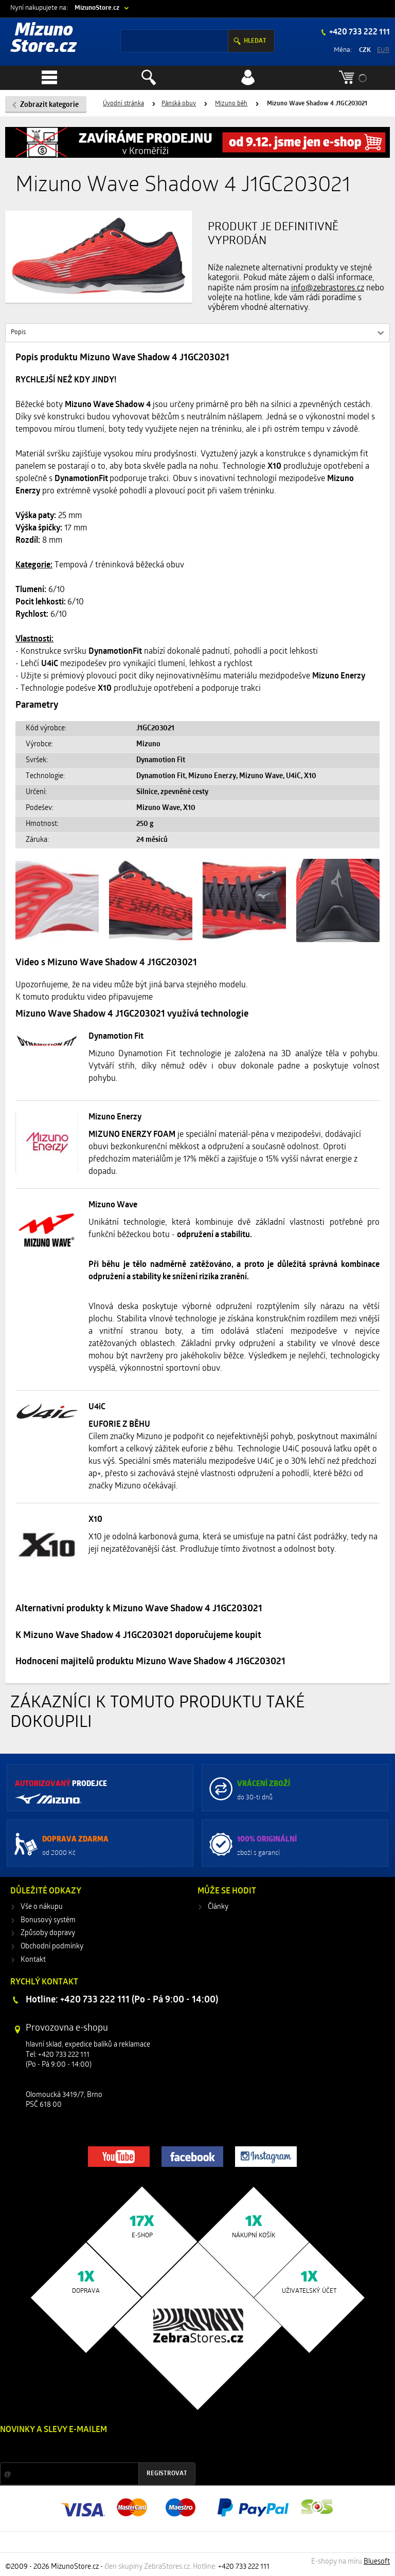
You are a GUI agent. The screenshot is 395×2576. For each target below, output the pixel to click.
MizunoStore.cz (97, 8)
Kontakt (33, 1960)
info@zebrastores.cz (327, 288)
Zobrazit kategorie (49, 105)
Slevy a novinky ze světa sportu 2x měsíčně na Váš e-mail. (88, 2449)
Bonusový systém (48, 1920)
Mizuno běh (231, 104)
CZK (365, 50)
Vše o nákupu (42, 1907)
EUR (383, 50)
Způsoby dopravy (48, 1933)
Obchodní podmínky (52, 1947)
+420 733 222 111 (359, 32)
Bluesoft (377, 2562)
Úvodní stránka (123, 104)
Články (218, 1907)
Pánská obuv (178, 104)
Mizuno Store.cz (44, 39)
